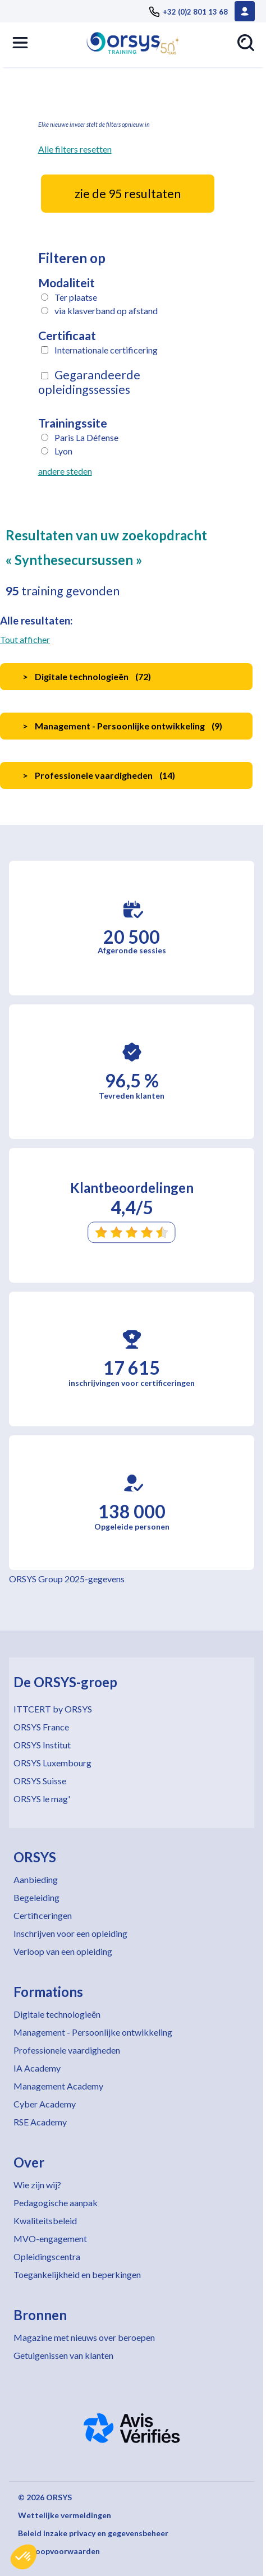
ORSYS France (41, 1726)
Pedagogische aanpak (55, 2202)
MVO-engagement (50, 2238)
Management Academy (58, 2086)
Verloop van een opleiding (62, 1951)
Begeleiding (36, 1897)
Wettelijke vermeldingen (64, 2515)
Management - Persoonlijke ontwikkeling (92, 2032)
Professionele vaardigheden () (98, 775)
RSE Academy (40, 2121)
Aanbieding (35, 1879)
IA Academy (37, 2068)
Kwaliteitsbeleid (45, 2220)
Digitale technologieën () (86, 676)
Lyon (63, 451)
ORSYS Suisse (39, 1780)
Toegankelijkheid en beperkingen (77, 2274)
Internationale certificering (106, 350)
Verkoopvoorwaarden (59, 2551)
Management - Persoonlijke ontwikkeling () (122, 725)
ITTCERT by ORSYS (52, 1708)
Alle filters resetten (75, 149)
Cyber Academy (44, 2104)
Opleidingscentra (46, 2256)
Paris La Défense (86, 437)
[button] (23, 2556)
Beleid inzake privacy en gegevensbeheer (93, 2533)
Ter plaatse (75, 297)
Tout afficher (25, 639)
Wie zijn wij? (37, 2184)
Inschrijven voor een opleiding (70, 1933)
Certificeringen (42, 1915)
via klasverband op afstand (106, 310)
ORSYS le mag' (41, 1798)
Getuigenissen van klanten (63, 2355)
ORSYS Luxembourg (52, 1762)
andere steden (65, 471)
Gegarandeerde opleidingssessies (89, 382)
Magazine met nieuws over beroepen (84, 2337)
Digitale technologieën (56, 2014)
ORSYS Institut (42, 1744)
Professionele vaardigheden (66, 2050)
